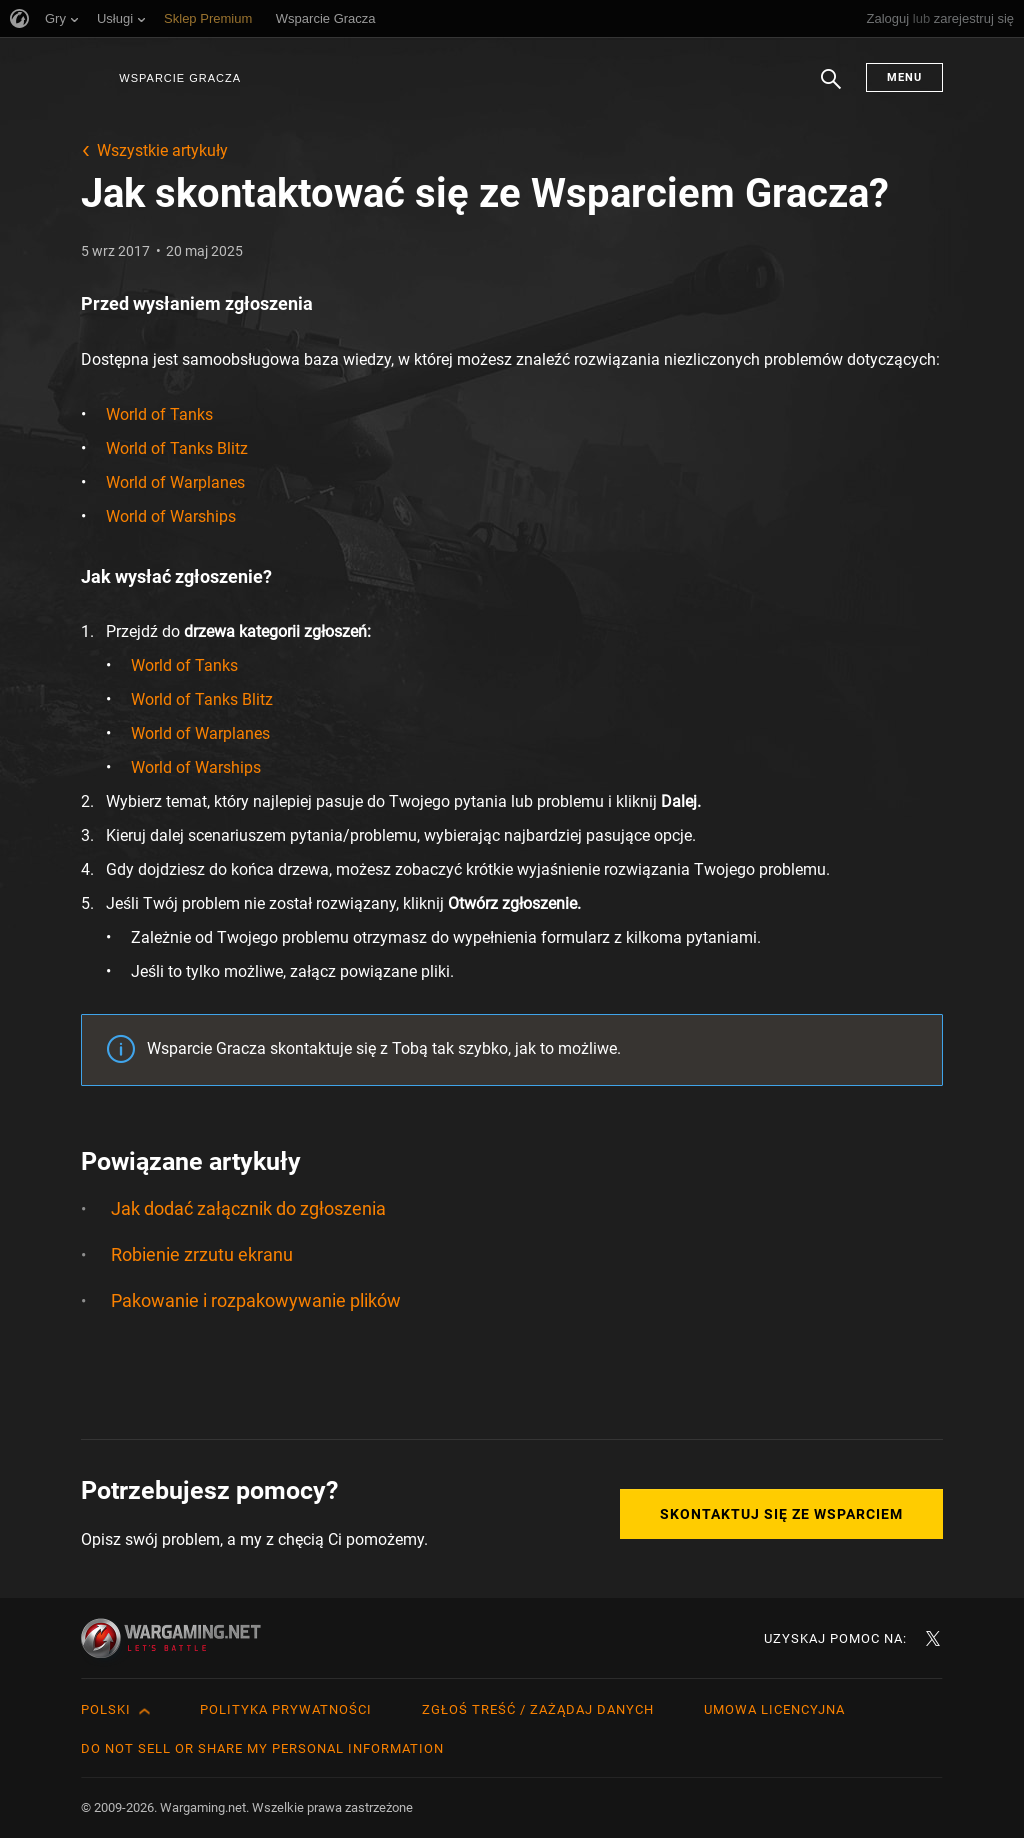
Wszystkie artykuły (162, 150)
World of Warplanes (175, 482)
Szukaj (831, 89)
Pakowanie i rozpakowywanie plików (256, 1300)
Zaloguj (888, 18)
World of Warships (171, 516)
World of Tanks (159, 414)
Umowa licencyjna (774, 1709)
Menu (904, 77)
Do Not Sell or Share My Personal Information (262, 1748)
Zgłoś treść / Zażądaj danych (538, 1709)
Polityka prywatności (286, 1709)
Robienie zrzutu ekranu (202, 1254)
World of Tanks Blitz (177, 448)
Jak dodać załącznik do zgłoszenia (248, 1208)
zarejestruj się (974, 18)
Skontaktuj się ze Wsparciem (781, 1514)
